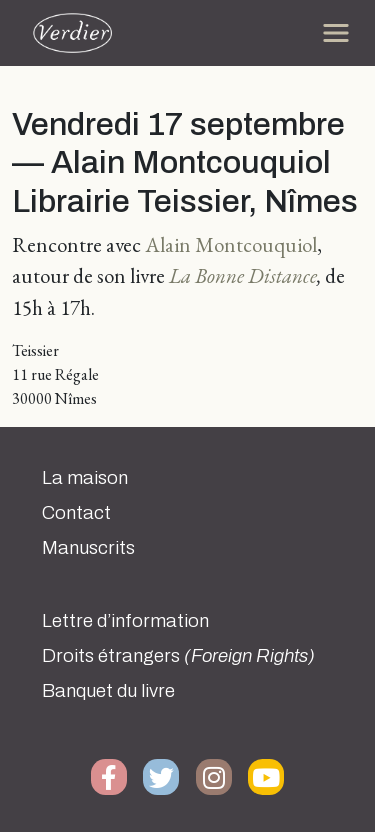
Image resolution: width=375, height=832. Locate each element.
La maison (85, 478)
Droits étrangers (178, 656)
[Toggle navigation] (336, 33)
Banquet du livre (108, 691)
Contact (76, 513)
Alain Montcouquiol (231, 244)
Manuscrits (88, 548)
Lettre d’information (125, 621)
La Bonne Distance (243, 275)
